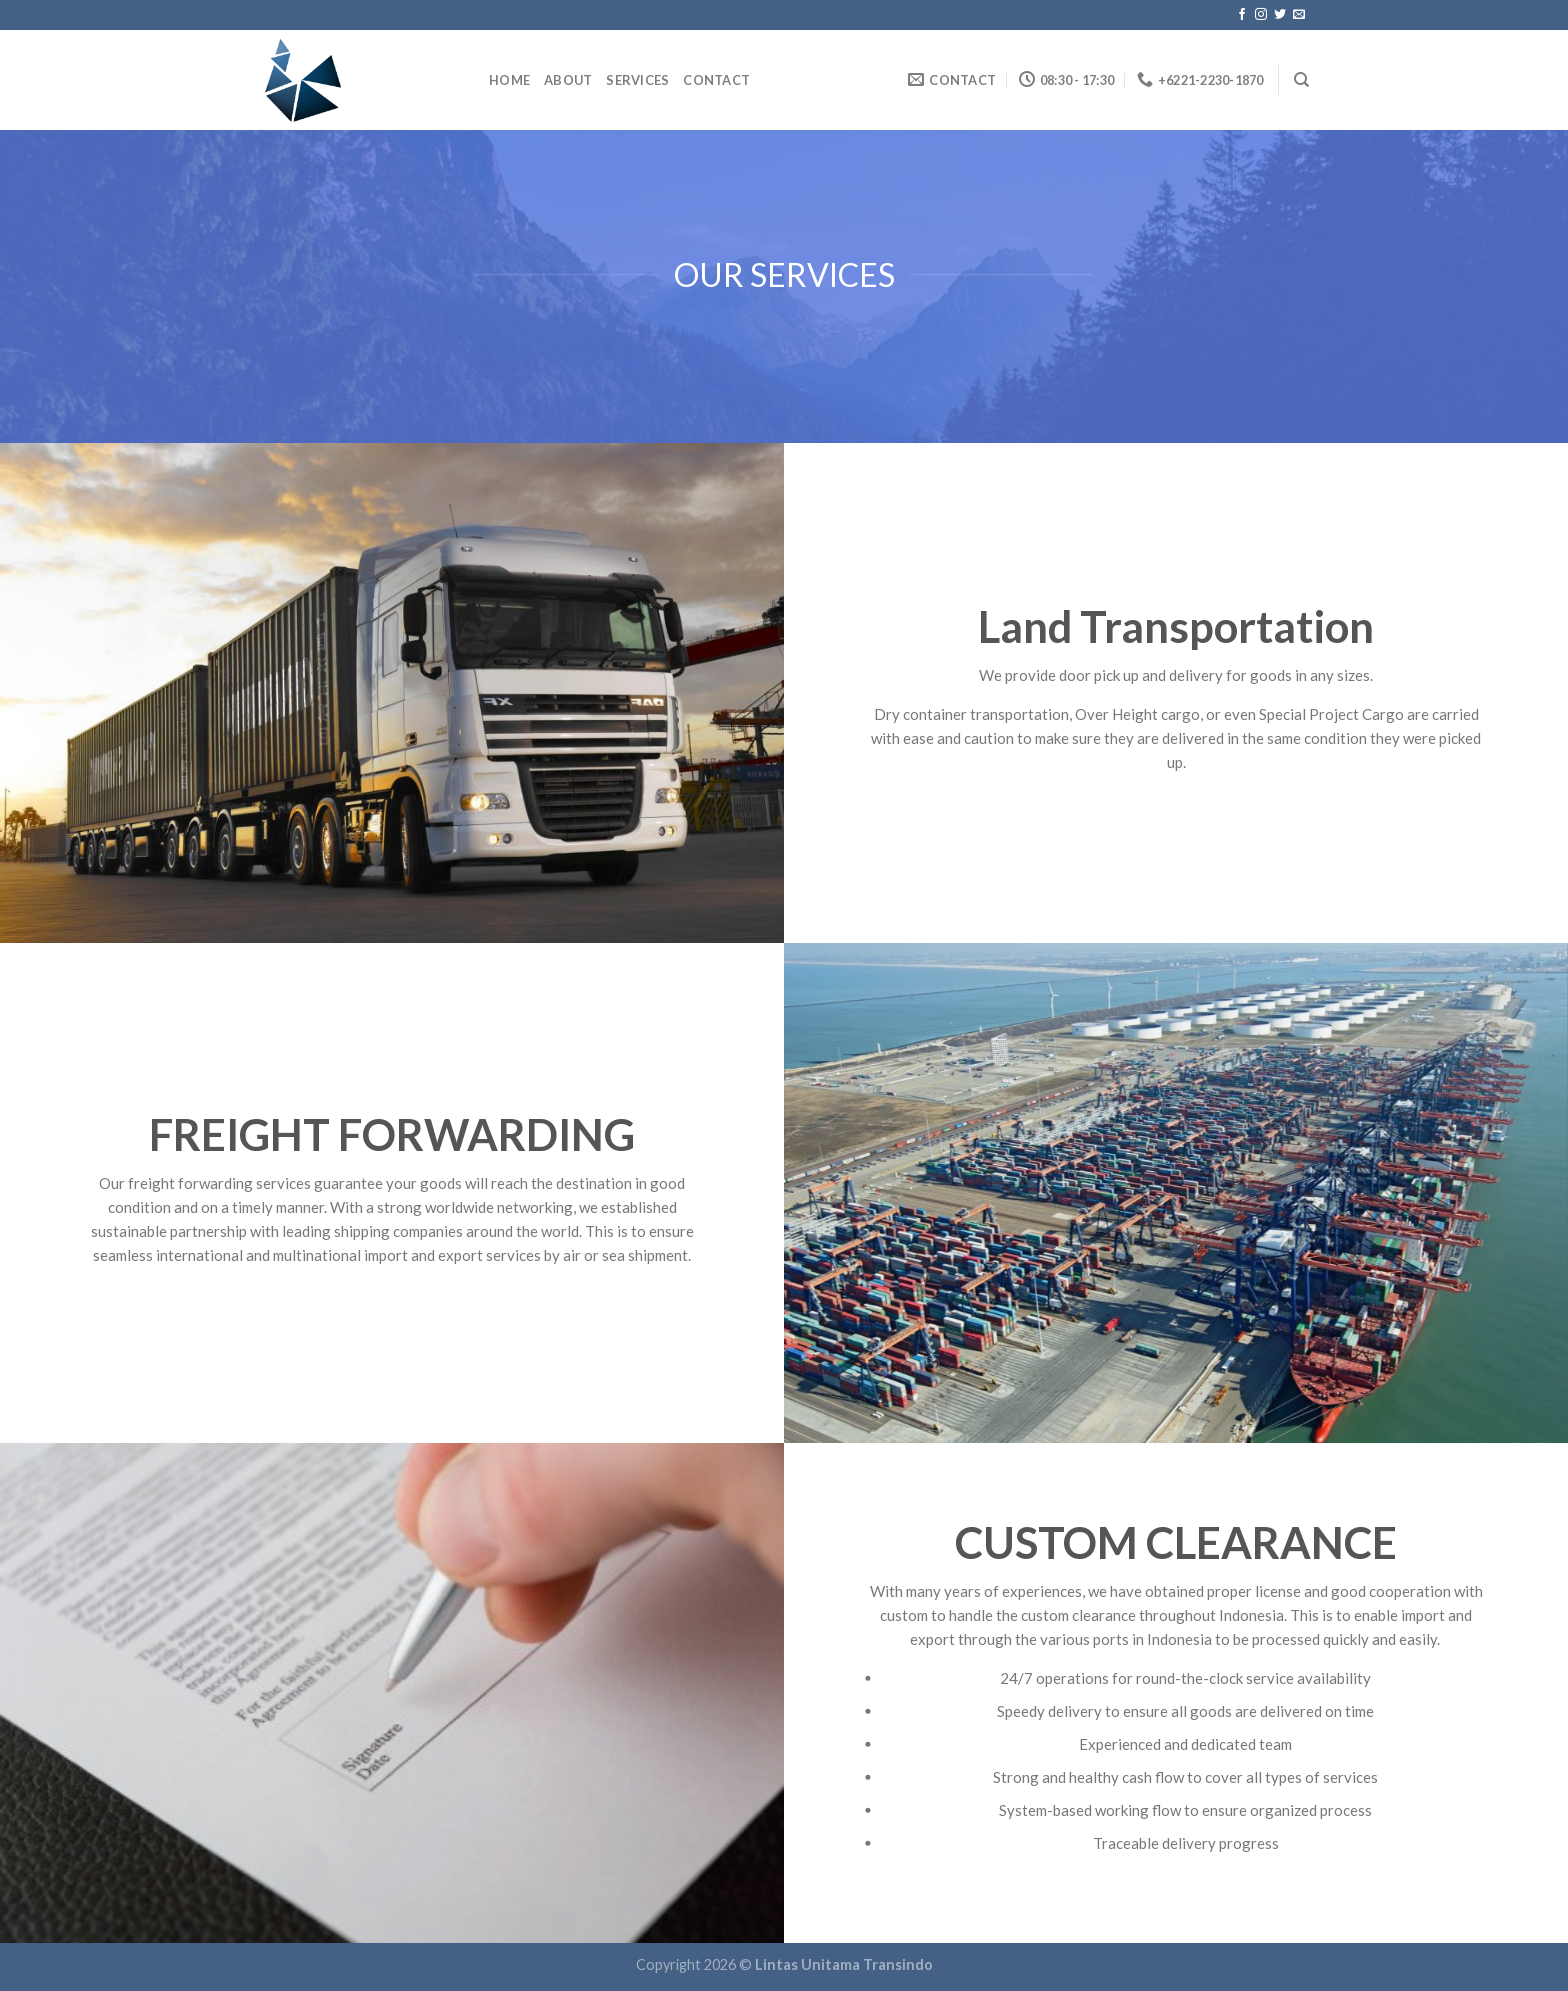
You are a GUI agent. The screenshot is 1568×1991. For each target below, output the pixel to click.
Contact (716, 80)
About (568, 80)
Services (637, 80)
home (509, 80)
